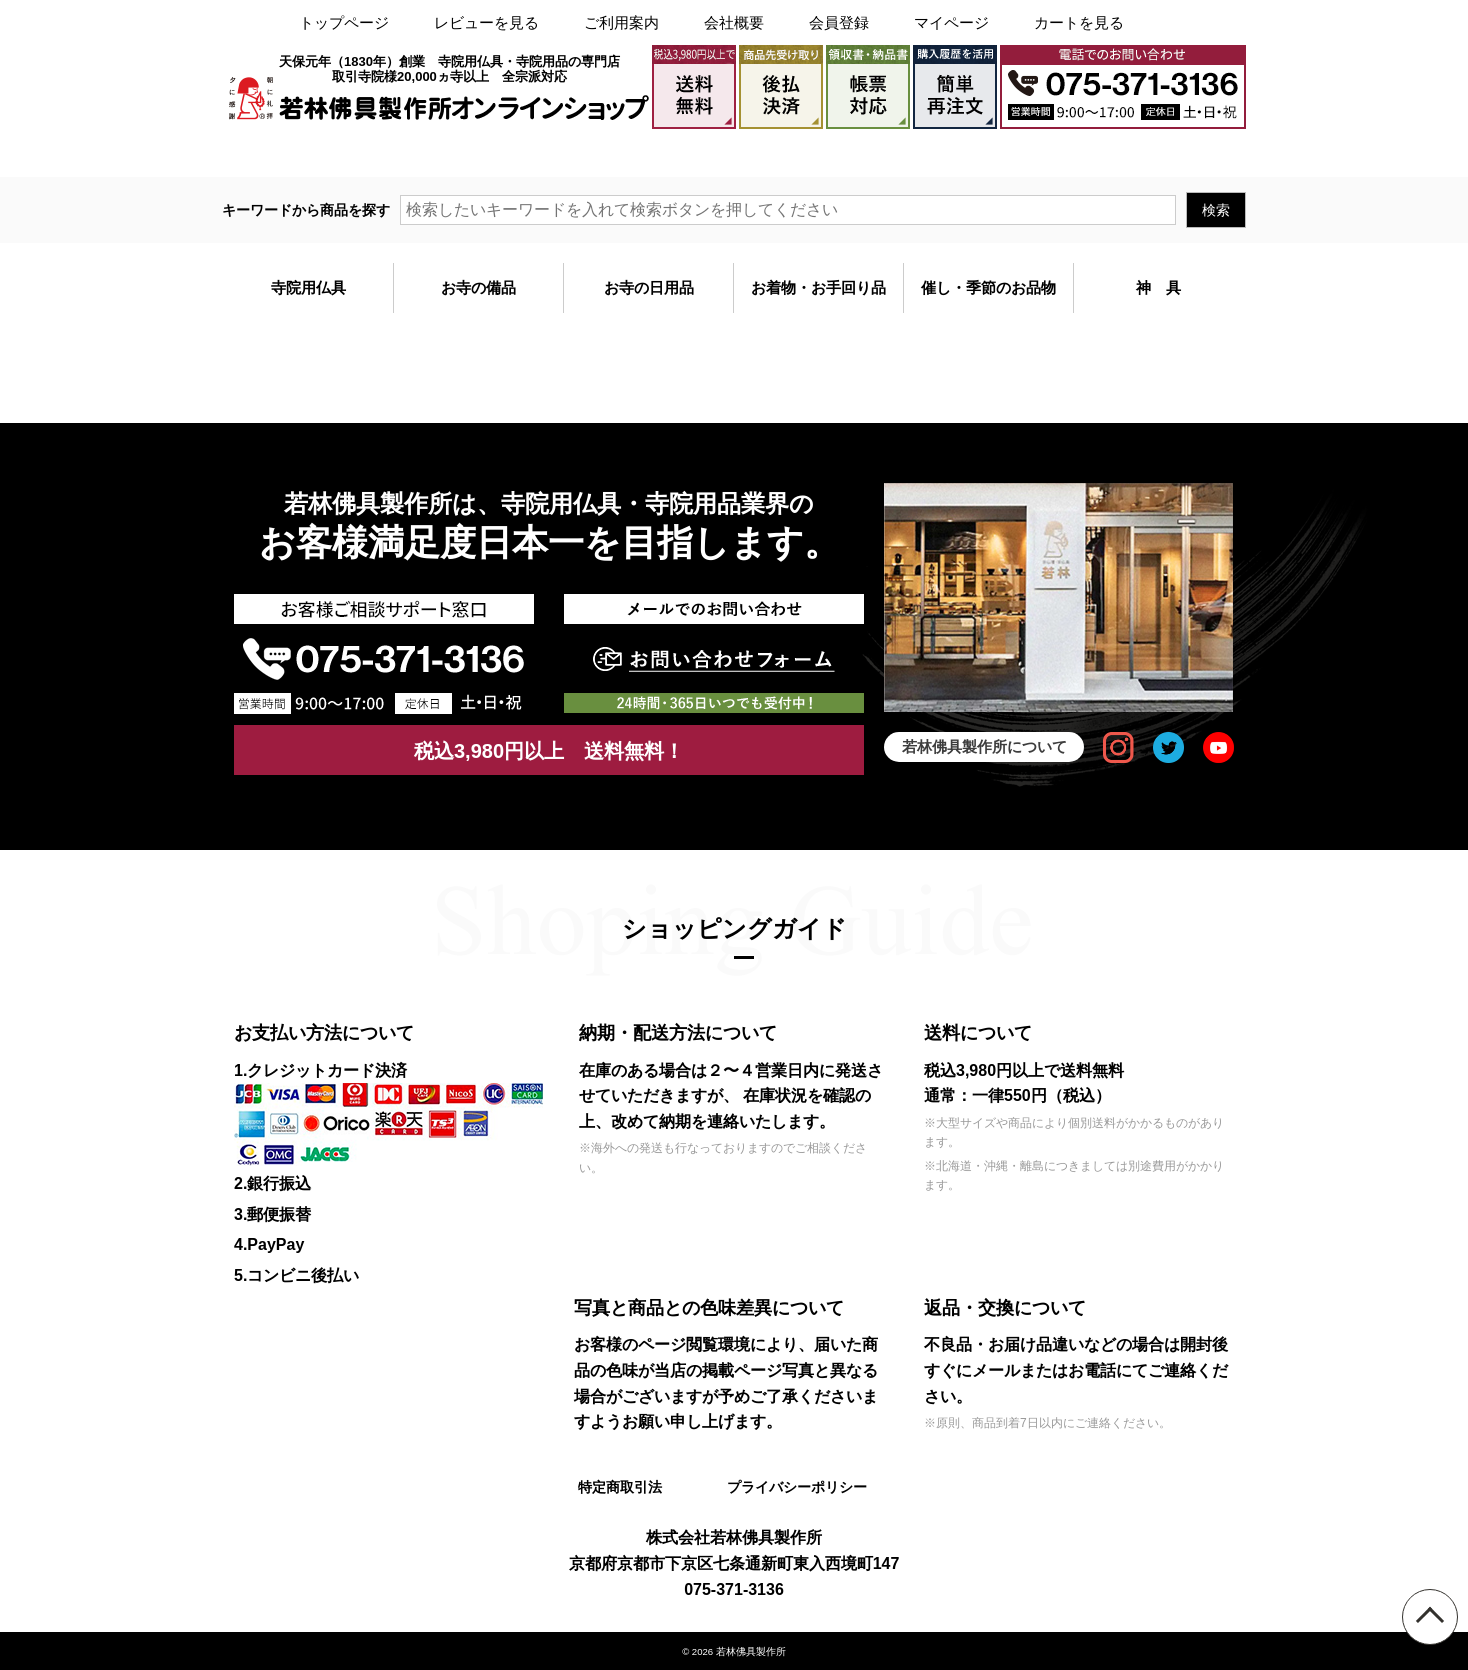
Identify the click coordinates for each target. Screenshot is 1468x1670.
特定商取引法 (619, 1487)
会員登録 (839, 22)
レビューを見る (486, 22)
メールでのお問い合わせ (1162, 153)
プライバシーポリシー (796, 1487)
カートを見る (1079, 22)
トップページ (344, 22)
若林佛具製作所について (984, 746)
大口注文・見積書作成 (996, 153)
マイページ (951, 22)
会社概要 (734, 22)
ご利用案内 (621, 22)
